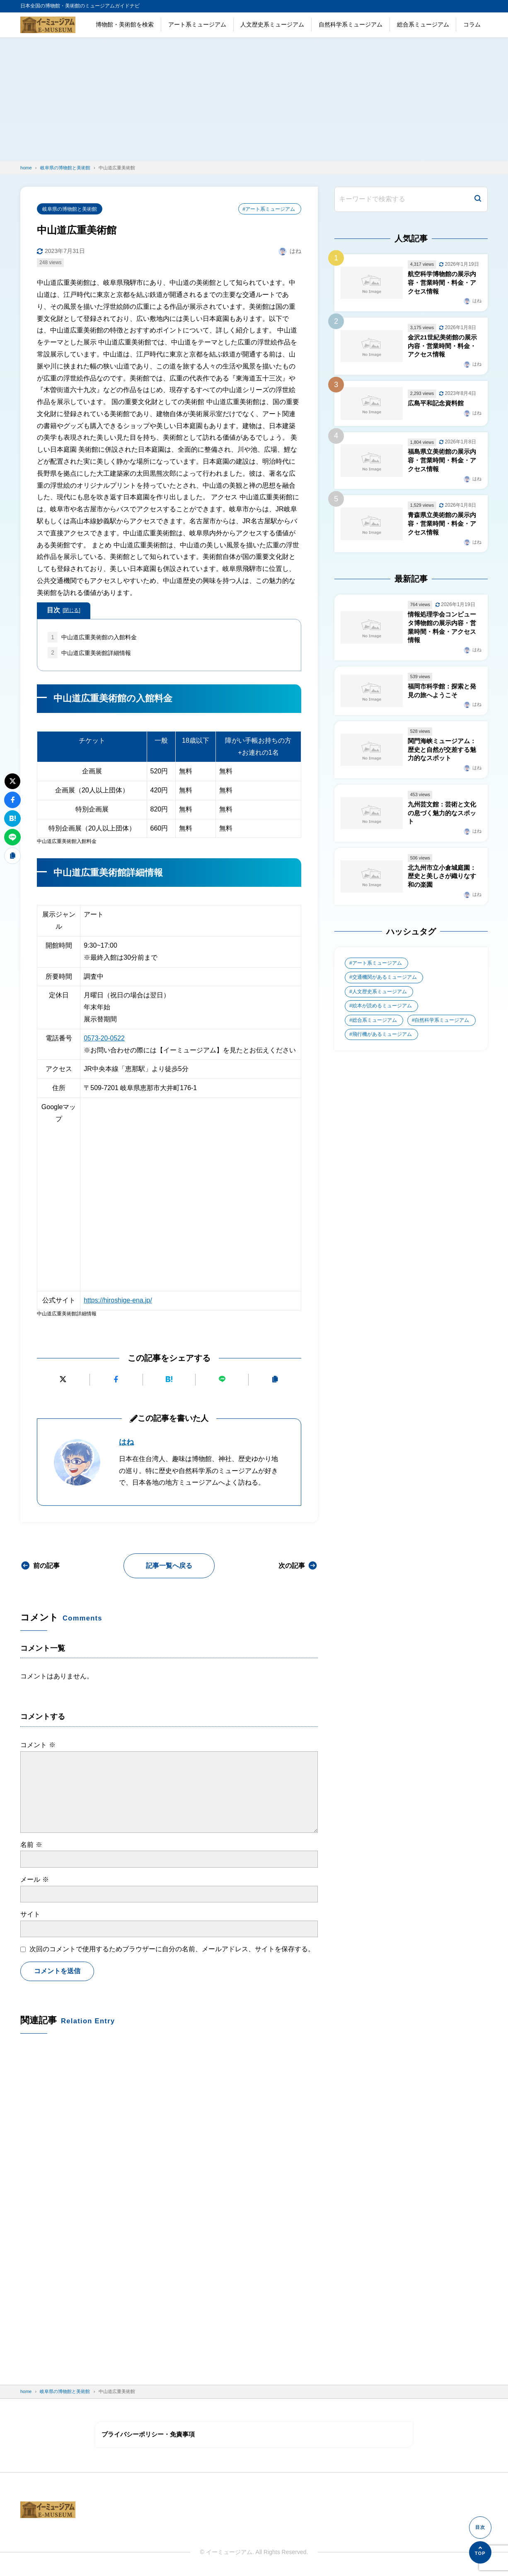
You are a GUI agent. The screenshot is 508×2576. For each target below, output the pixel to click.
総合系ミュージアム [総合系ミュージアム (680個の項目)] (374, 1025)
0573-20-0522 (104, 1038)
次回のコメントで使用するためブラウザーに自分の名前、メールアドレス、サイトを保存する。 (171, 1949)
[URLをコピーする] (275, 1380)
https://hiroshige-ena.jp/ (118, 1300)
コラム (472, 24)
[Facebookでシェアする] (116, 1380)
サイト (30, 1914)
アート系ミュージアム (197, 24)
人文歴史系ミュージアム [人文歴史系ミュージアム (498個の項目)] (379, 996)
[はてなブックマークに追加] (169, 1380)
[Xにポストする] (63, 1380)
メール (34, 1879)
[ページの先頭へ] (480, 2552)
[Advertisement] (254, 99)
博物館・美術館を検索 (125, 24)
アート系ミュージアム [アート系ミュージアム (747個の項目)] (377, 967)
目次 (63, 610)
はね (126, 1442)
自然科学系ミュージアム (350, 24)
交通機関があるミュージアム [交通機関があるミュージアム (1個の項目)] (384, 981)
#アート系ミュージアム (268, 209)
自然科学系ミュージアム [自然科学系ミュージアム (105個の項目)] (442, 1025)
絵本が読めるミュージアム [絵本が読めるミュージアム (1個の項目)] (382, 1010)
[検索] (477, 199)
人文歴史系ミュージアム (272, 24)
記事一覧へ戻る (169, 1565)
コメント (37, 1744)
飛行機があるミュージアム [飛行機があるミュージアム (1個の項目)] (382, 1039)
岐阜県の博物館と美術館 (69, 209)
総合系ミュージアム (423, 24)
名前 (31, 1844)
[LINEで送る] (222, 1380)
